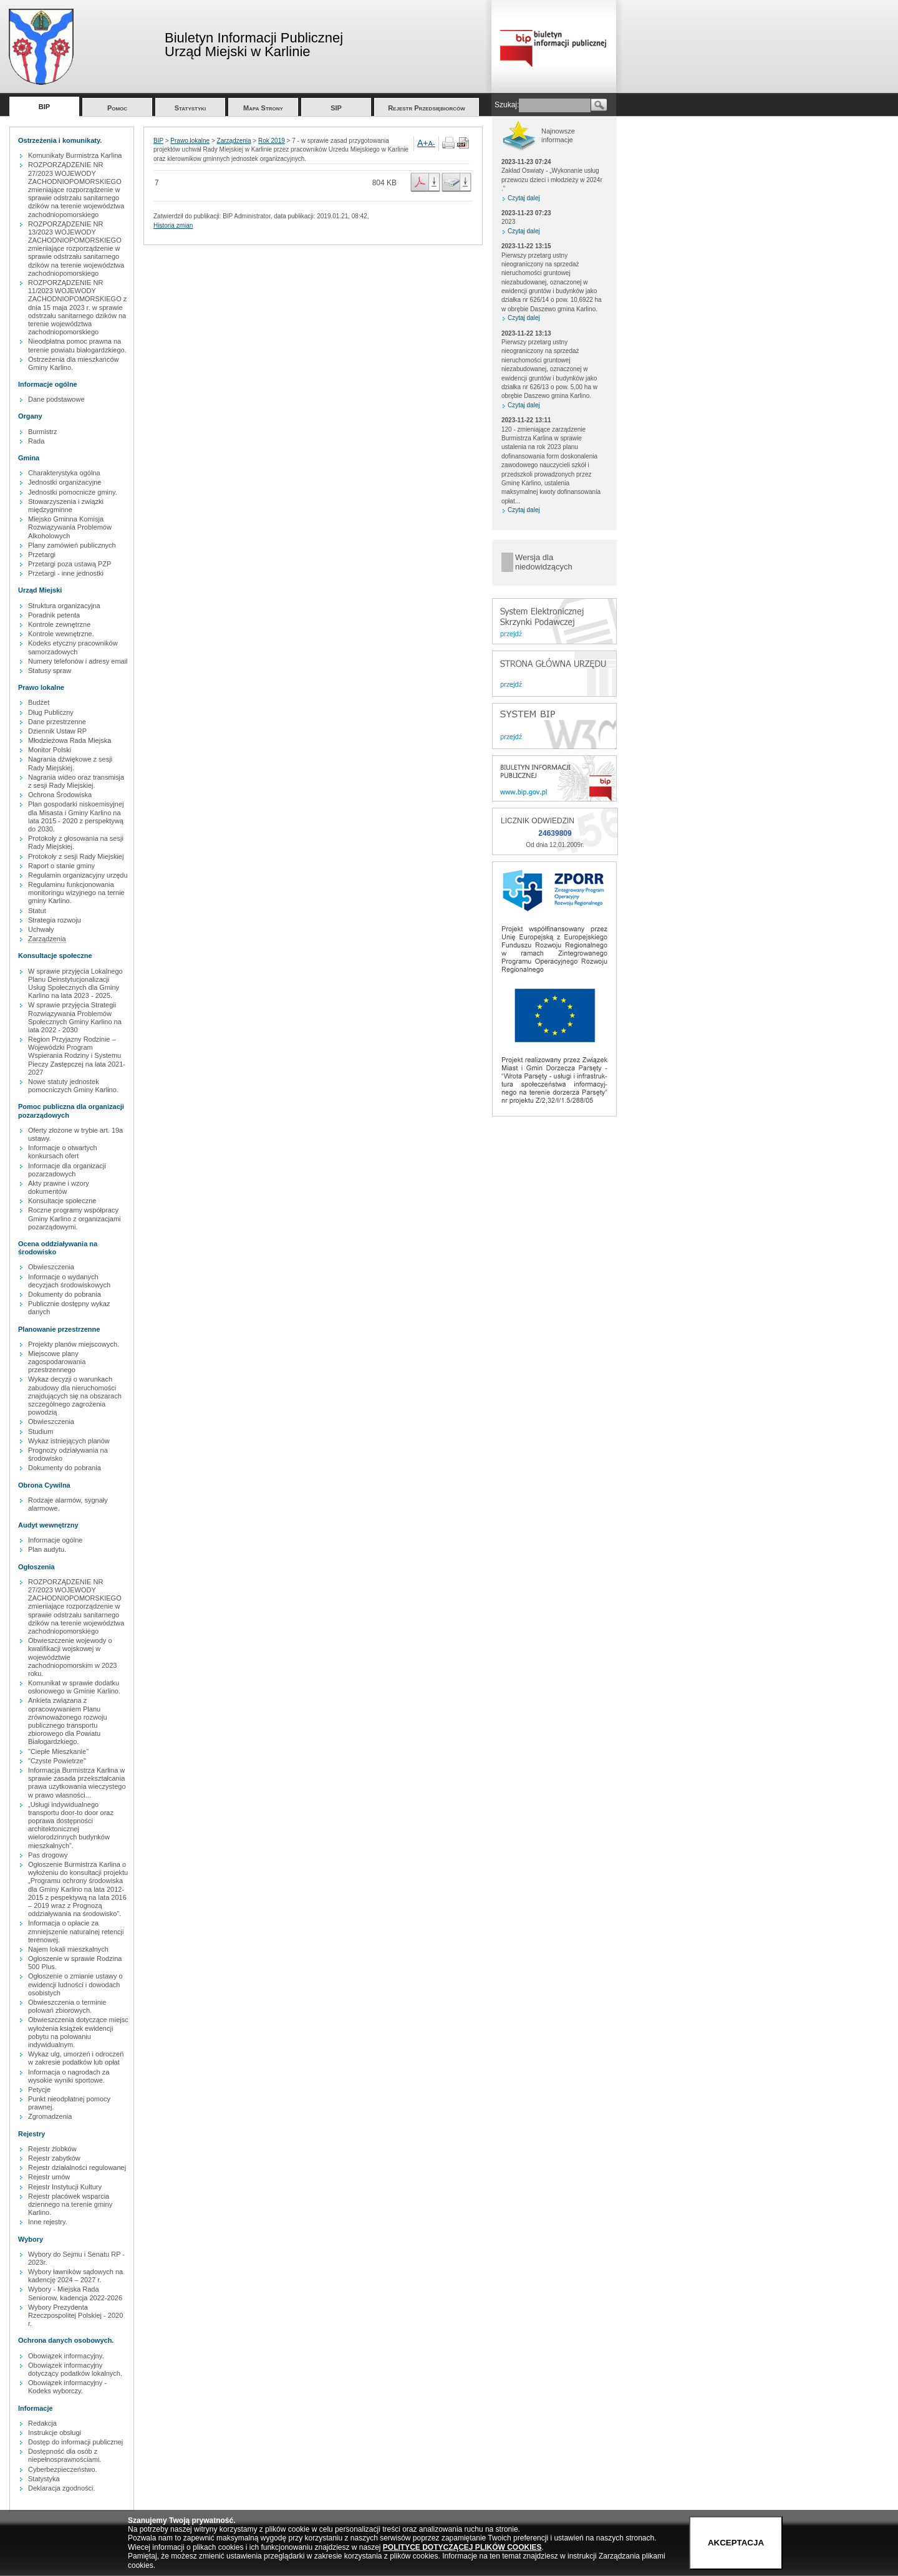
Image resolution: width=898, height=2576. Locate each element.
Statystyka (44, 2478)
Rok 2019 (271, 140)
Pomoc (117, 108)
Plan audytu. (47, 1549)
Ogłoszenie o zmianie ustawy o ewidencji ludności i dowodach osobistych (75, 1984)
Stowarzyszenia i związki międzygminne (66, 505)
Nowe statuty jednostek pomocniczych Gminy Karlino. (73, 1085)
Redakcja (42, 2423)
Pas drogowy (48, 1855)
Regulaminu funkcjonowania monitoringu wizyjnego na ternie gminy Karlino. (76, 892)
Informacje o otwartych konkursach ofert (62, 1152)
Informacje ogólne (55, 1540)
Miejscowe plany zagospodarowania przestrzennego (56, 1361)
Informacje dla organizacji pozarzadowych (67, 1170)
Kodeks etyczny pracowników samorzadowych (73, 647)
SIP (336, 108)
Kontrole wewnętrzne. (61, 633)
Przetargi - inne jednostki (66, 573)
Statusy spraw (49, 670)
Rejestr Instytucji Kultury (65, 2187)
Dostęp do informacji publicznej (75, 2442)
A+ (422, 143)
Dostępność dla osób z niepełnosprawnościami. (64, 2455)
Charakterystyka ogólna (64, 473)
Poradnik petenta (54, 615)
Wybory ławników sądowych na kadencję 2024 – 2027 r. (75, 2275)
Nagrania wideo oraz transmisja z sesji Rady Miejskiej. (76, 781)
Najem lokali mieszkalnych (68, 1949)
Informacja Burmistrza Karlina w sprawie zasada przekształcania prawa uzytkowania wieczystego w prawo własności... (77, 1782)
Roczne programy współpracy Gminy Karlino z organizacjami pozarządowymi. (74, 1218)
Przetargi (42, 554)
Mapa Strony (263, 108)
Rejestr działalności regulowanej (77, 2167)
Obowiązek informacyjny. (66, 2356)
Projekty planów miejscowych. (73, 1344)
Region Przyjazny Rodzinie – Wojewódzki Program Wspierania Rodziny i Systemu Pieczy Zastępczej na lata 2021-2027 (76, 1055)
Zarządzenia (47, 938)
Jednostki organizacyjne (64, 482)
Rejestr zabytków (54, 2158)
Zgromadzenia (50, 2116)
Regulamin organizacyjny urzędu (78, 875)
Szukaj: (507, 104)
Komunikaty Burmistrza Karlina (75, 155)
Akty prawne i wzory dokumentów (58, 1187)
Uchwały (41, 929)
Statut (37, 910)
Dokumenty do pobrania (64, 1294)
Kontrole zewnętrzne (59, 624)
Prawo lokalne (190, 140)
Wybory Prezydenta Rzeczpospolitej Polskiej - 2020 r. (75, 2315)
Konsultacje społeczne (62, 1200)
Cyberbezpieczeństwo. (62, 2469)
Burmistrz (42, 431)
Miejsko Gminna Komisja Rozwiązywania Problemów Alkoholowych (70, 527)
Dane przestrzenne (57, 721)
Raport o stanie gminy (61, 865)
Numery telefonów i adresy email (78, 661)
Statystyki (190, 108)
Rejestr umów (49, 2177)
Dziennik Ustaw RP (57, 731)
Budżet (38, 702)
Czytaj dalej (524, 198)
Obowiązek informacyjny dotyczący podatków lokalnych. (75, 2369)
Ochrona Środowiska (60, 794)
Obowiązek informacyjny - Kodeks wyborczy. (67, 2386)
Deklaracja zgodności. (61, 2488)
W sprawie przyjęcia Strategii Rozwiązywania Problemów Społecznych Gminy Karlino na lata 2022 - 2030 (75, 1017)
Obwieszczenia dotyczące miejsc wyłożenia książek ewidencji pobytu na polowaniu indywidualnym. (78, 2032)
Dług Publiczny (51, 712)
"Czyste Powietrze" (57, 1761)
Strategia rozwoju (54, 920)
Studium (40, 1431)
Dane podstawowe (56, 399)
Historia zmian (173, 225)
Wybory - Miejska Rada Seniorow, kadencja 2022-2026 (75, 2293)
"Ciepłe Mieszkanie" (58, 1751)
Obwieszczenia (51, 1267)
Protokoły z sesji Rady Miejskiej (75, 856)
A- (431, 143)
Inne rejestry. (47, 2221)
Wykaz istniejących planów (69, 1441)
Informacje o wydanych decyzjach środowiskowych (69, 1281)
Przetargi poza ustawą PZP (69, 564)
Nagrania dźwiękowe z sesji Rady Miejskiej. (70, 763)
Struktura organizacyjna (64, 605)
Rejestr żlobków (52, 2148)
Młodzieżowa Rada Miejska (69, 740)
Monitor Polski (49, 749)
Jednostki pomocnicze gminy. (72, 492)
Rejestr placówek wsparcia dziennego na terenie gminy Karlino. (70, 2204)
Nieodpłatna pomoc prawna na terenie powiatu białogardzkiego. (77, 345)
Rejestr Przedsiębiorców (426, 108)
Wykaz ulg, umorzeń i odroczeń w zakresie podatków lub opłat (75, 2058)
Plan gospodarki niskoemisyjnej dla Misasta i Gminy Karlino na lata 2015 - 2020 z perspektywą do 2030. (75, 816)
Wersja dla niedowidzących (543, 562)
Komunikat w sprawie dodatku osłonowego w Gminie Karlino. (74, 1687)
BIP (44, 106)
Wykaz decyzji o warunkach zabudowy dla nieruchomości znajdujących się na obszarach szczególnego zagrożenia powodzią (75, 1395)
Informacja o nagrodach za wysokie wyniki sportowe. (68, 2076)
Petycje (39, 2089)
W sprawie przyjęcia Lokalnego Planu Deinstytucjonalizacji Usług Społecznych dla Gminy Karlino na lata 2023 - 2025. (75, 983)
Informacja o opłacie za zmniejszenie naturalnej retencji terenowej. (75, 1931)
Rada (36, 441)
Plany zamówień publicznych (72, 545)
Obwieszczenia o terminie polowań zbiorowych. (67, 2006)
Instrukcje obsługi (54, 2432)
